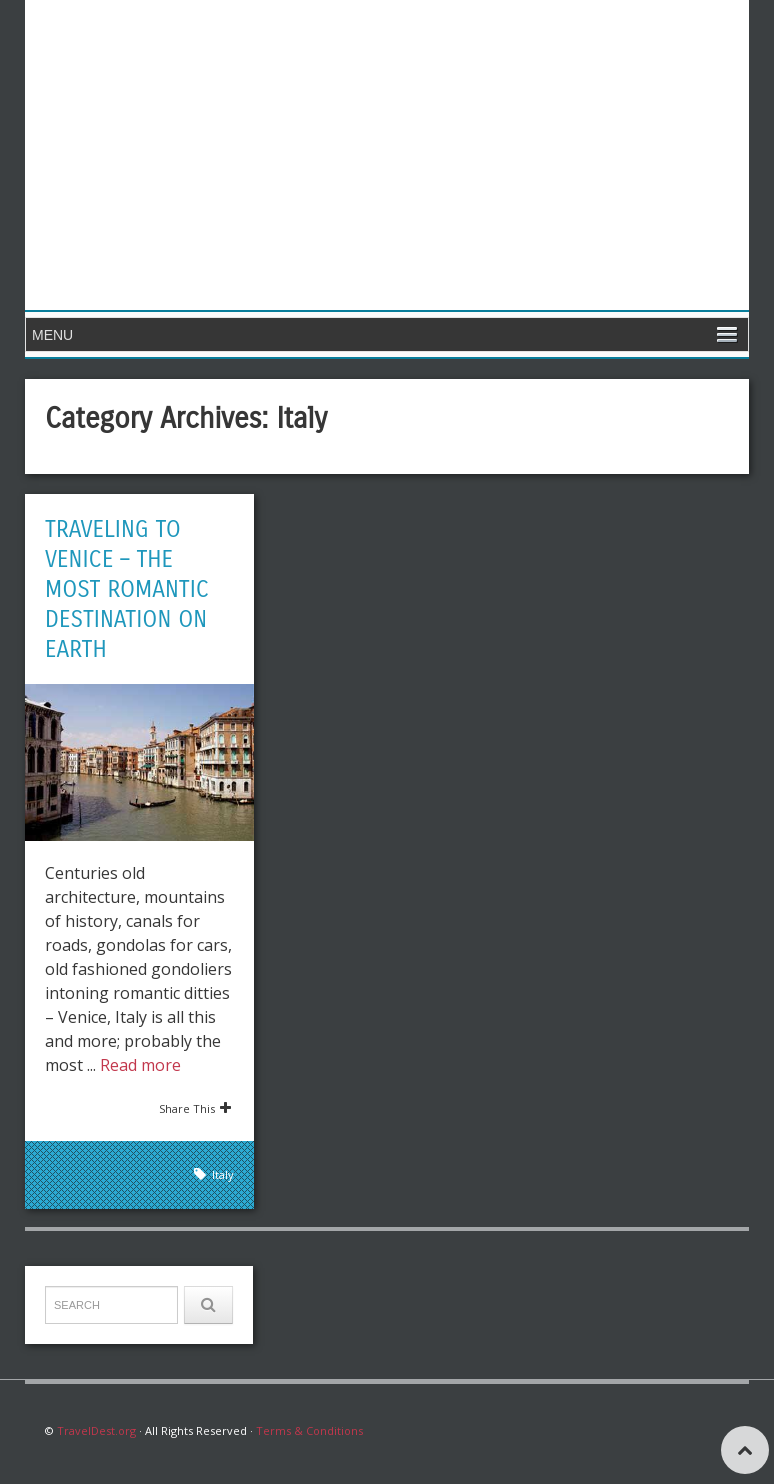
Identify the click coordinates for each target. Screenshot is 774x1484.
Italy (223, 1174)
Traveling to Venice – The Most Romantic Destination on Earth (130, 589)
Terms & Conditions (309, 1430)
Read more (140, 1065)
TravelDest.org (96, 1430)
